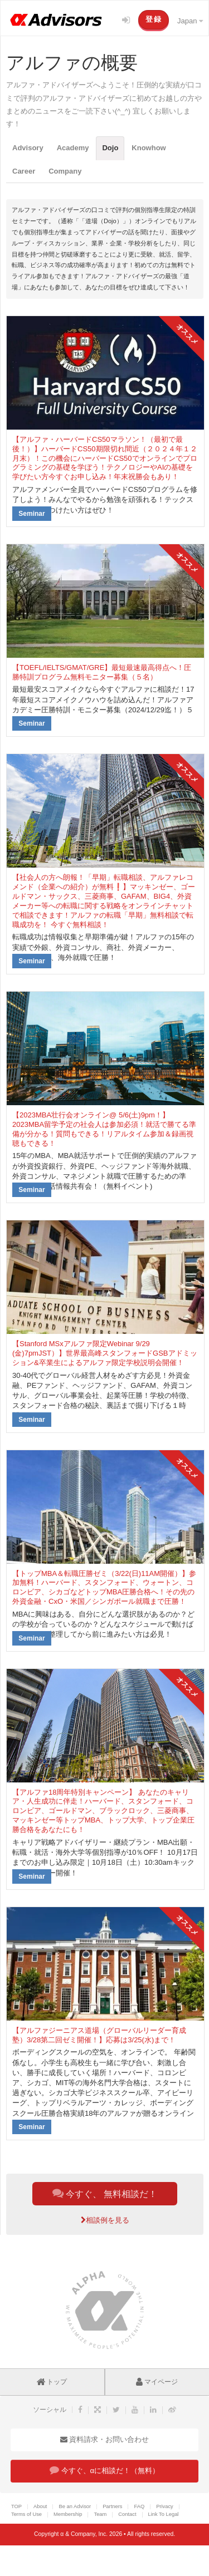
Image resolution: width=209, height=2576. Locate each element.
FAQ (139, 2506)
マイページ (157, 2382)
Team (100, 2514)
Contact (127, 2514)
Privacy (164, 2506)
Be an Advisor (75, 2506)
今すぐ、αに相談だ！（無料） (104, 2470)
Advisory (27, 148)
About (40, 2506)
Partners (112, 2506)
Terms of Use (26, 2514)
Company (64, 171)
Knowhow (149, 148)
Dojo (110, 148)
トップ (52, 2382)
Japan (190, 21)
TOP (16, 2506)
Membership (68, 2514)
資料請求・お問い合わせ (104, 2439)
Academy (73, 148)
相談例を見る (105, 2220)
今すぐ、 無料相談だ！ (105, 2193)
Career (23, 171)
